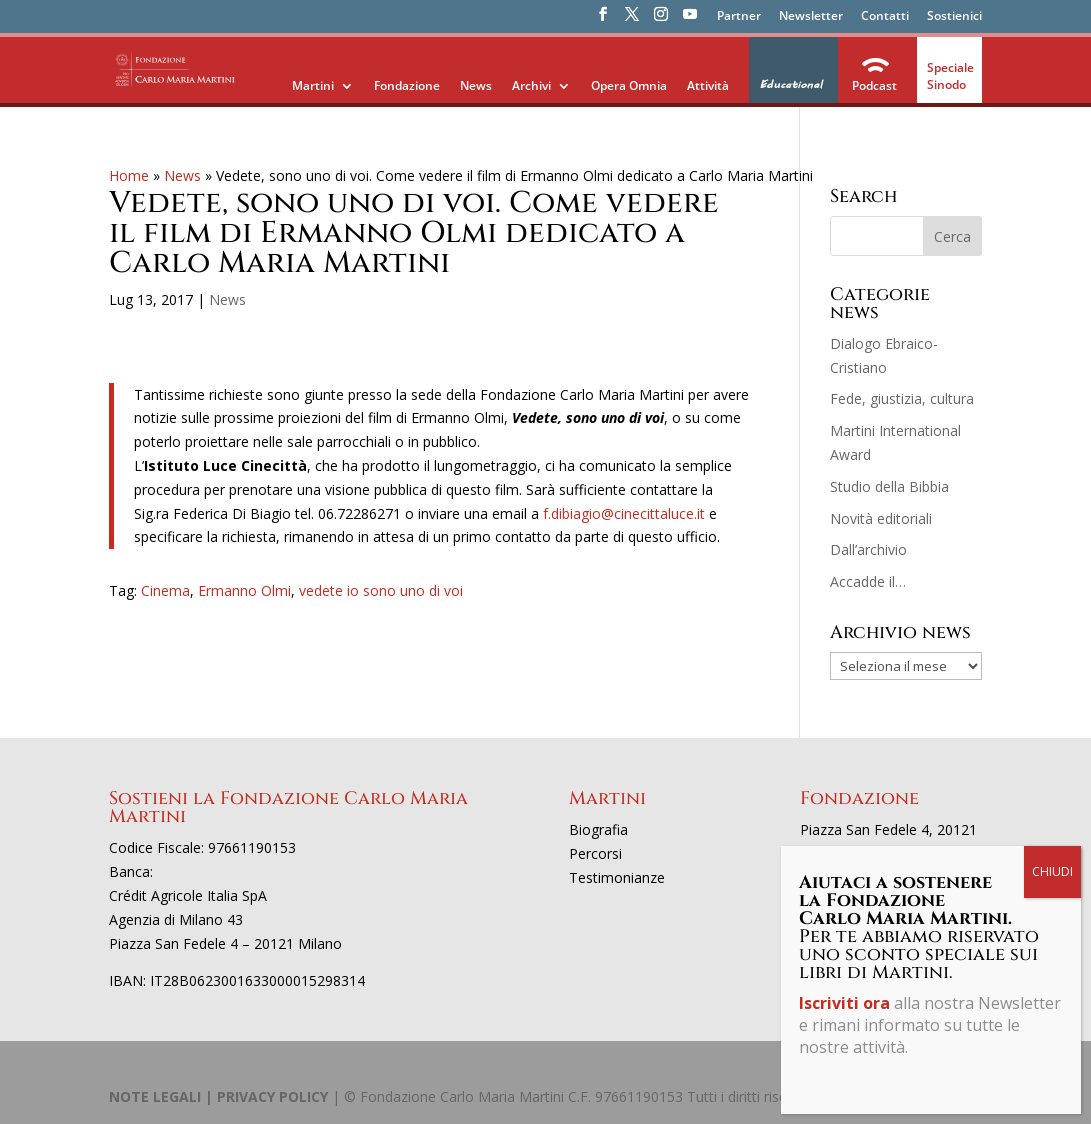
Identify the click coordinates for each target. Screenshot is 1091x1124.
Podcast (874, 85)
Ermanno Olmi (244, 590)
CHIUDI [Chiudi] (1052, 871)
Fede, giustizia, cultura (902, 398)
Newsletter (811, 17)
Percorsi (595, 853)
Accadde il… (868, 581)
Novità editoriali (881, 518)
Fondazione (407, 85)
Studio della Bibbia (889, 486)
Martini (313, 85)
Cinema (165, 590)
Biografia (598, 829)
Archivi (531, 85)
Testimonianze (617, 877)
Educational (790, 85)
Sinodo (946, 84)
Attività (708, 85)
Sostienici (954, 17)
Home (129, 175)
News (476, 85)
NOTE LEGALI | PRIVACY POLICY (218, 1096)
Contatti (885, 17)
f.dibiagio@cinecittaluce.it (624, 513)
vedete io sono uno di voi (381, 590)
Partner (739, 17)
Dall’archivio (868, 549)
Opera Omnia (629, 85)
